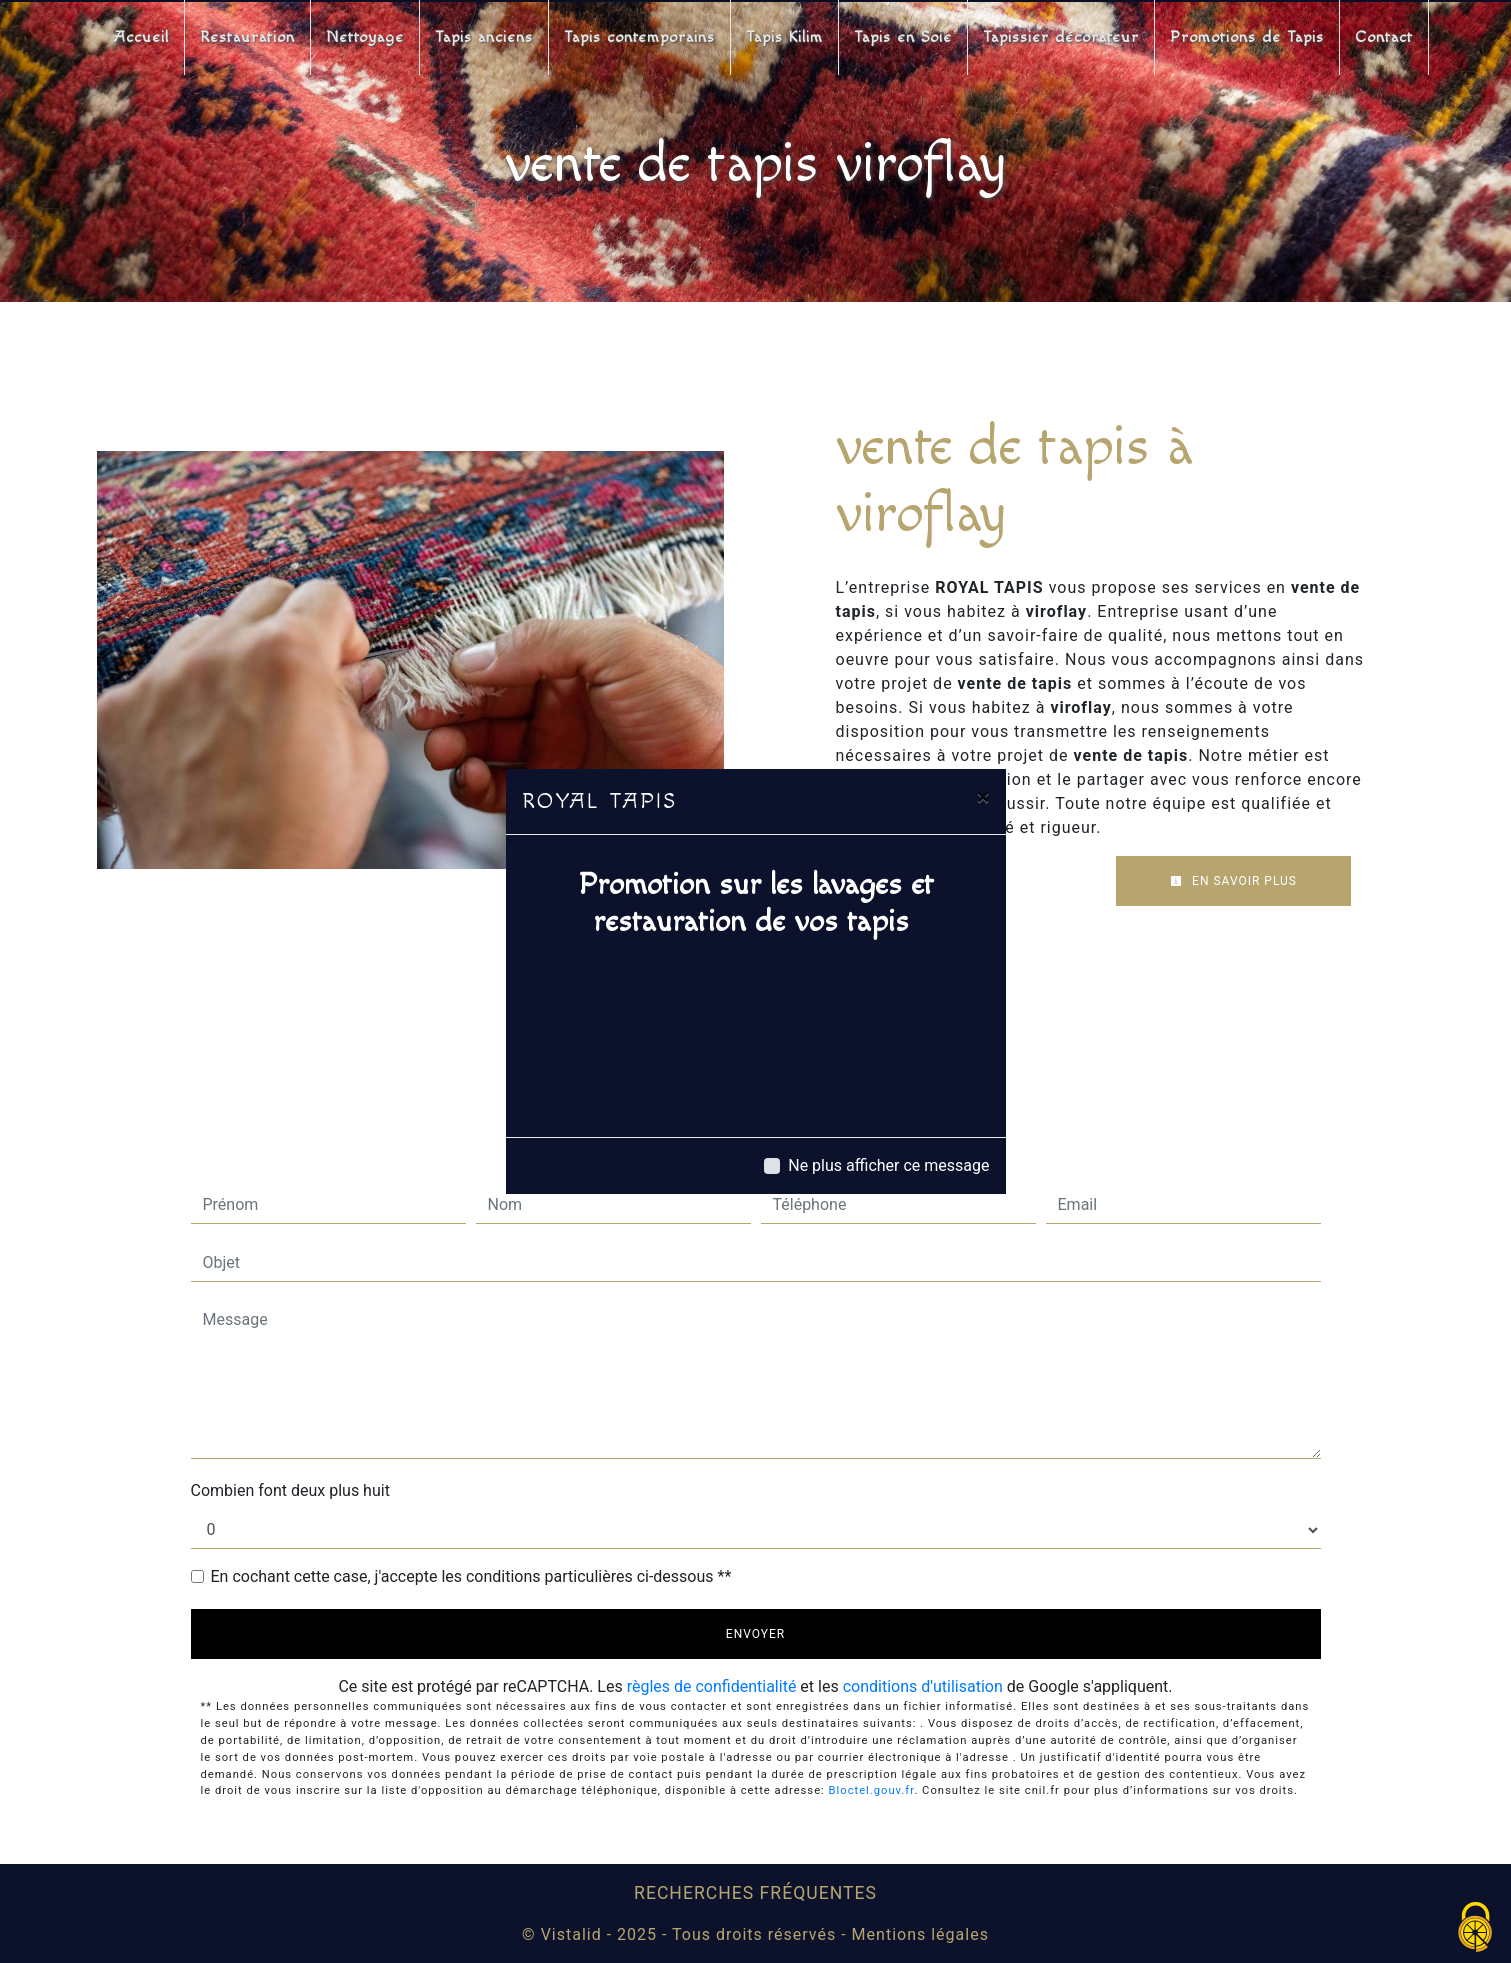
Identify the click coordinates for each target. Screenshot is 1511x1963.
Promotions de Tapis (1247, 37)
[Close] (983, 797)
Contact (1384, 37)
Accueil (141, 37)
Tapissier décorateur (1061, 37)
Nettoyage (365, 37)
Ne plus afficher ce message (888, 1165)
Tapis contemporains (639, 37)
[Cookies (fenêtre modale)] (1476, 1928)
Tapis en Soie (903, 37)
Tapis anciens (484, 37)
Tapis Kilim (784, 37)
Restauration (247, 37)
